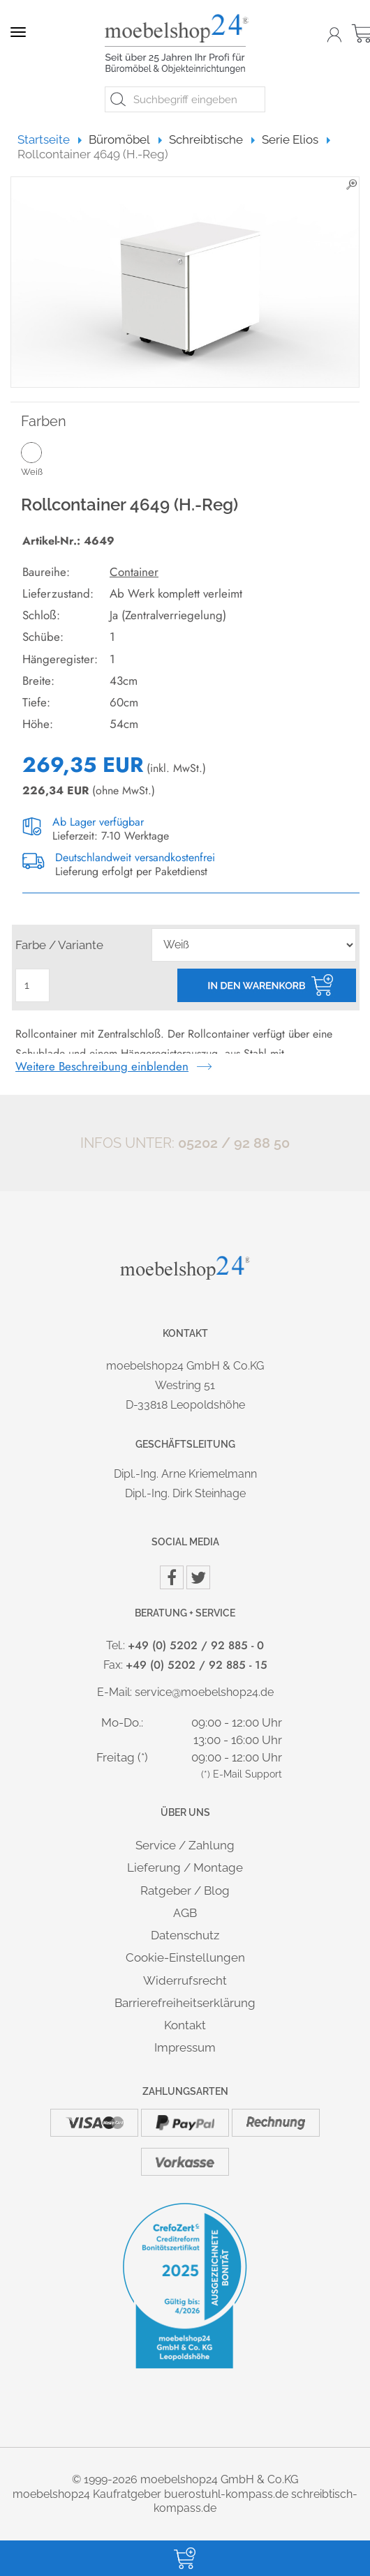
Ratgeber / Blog (185, 1890)
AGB (185, 1913)
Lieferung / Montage (185, 1867)
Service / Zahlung (185, 1845)
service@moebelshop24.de (204, 1692)
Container (134, 571)
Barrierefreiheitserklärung (185, 2003)
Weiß (55, 459)
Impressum (185, 2047)
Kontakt (185, 2025)
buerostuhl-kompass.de (226, 2494)
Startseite (49, 139)
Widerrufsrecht (185, 1980)
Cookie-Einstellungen (185, 1957)
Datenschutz (185, 1935)
